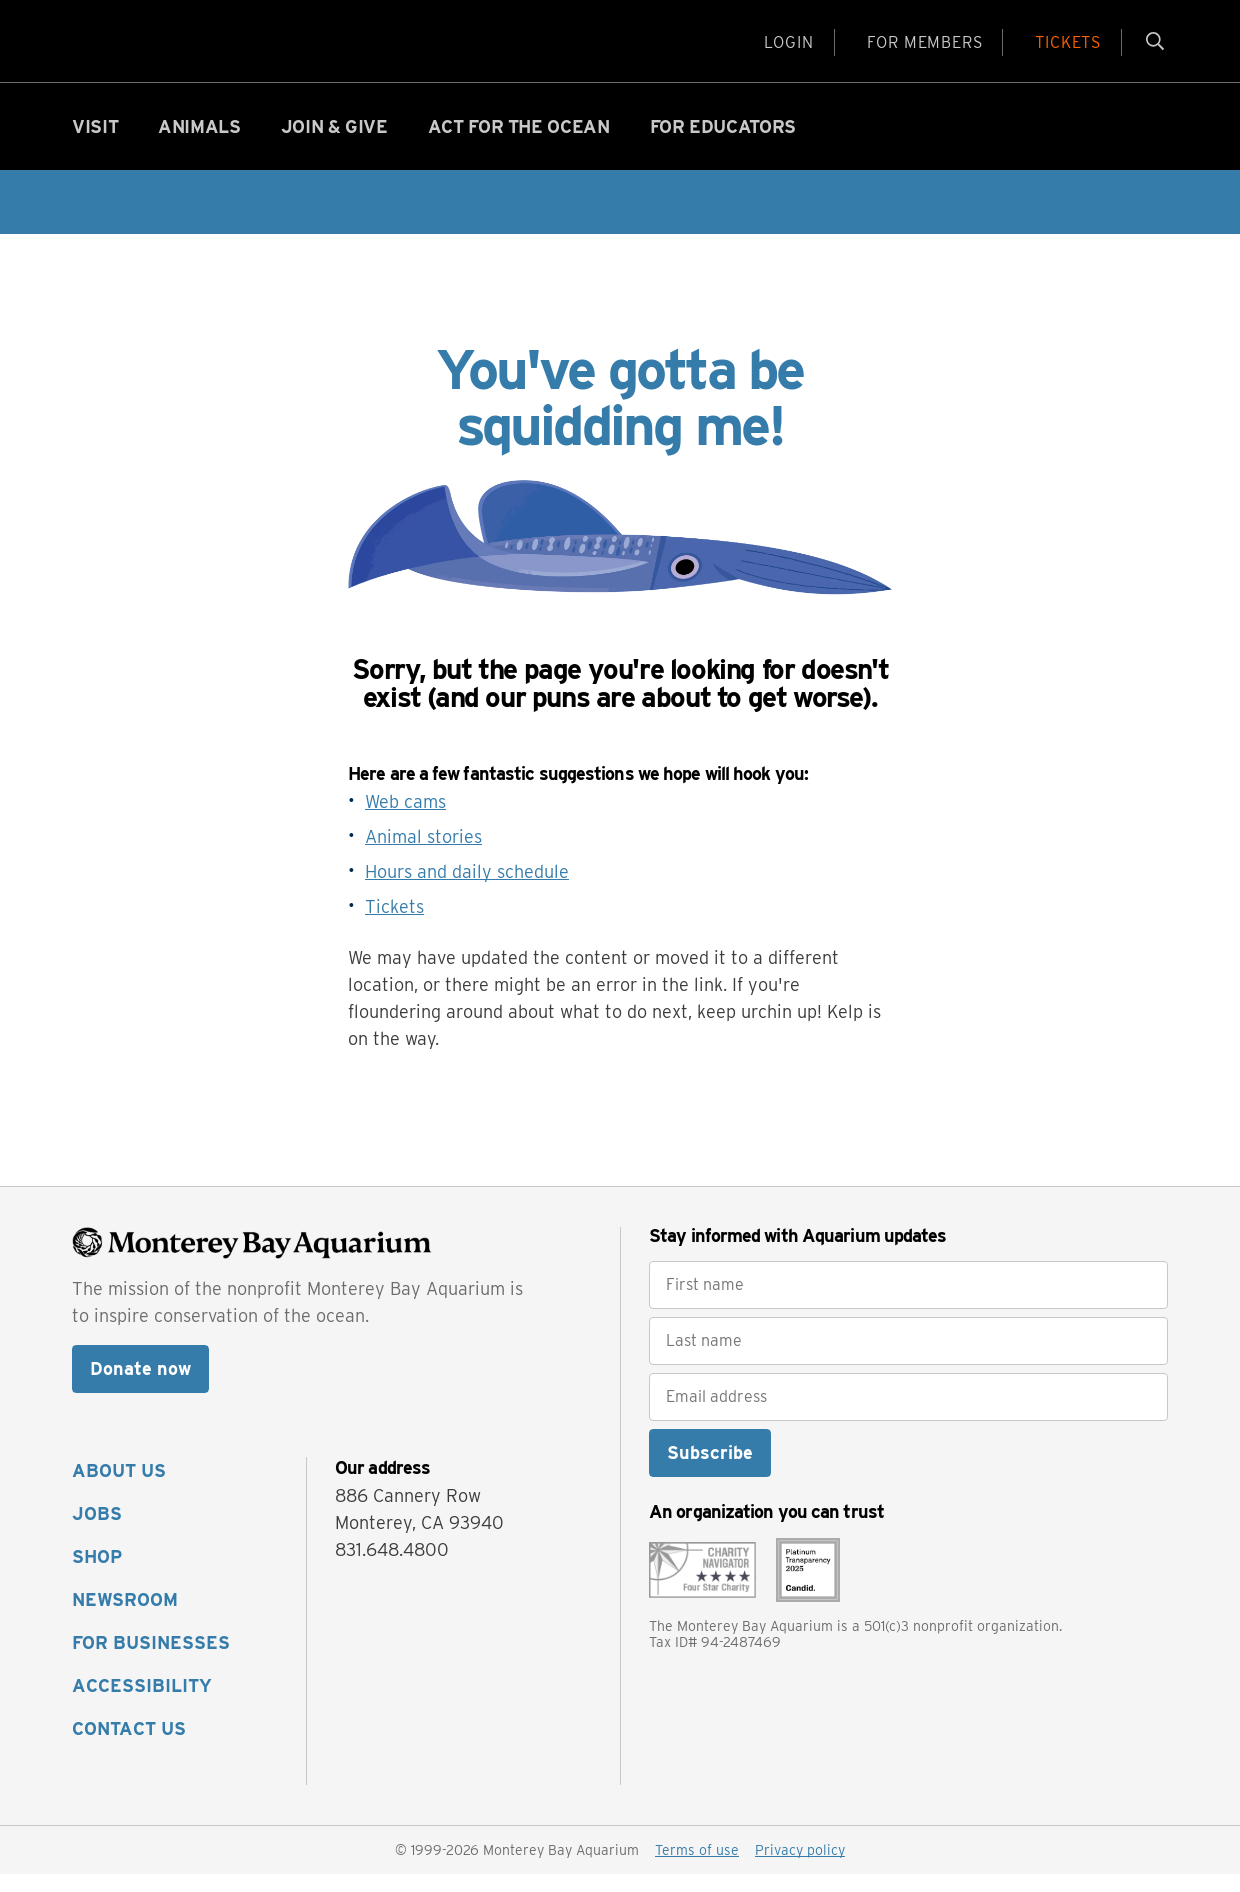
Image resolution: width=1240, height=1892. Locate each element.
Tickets (394, 924)
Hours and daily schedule (467, 889)
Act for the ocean (519, 144)
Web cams (405, 819)
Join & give (334, 144)
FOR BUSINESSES (151, 1660)
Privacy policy (800, 1868)
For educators (723, 144)
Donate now (140, 1386)
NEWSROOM (125, 1617)
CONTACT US (129, 1746)
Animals (199, 144)
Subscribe (710, 1470)
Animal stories (423, 854)
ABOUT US (119, 1488)
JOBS (97, 1531)
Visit (95, 144)
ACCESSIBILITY (142, 1703)
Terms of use (697, 1868)
